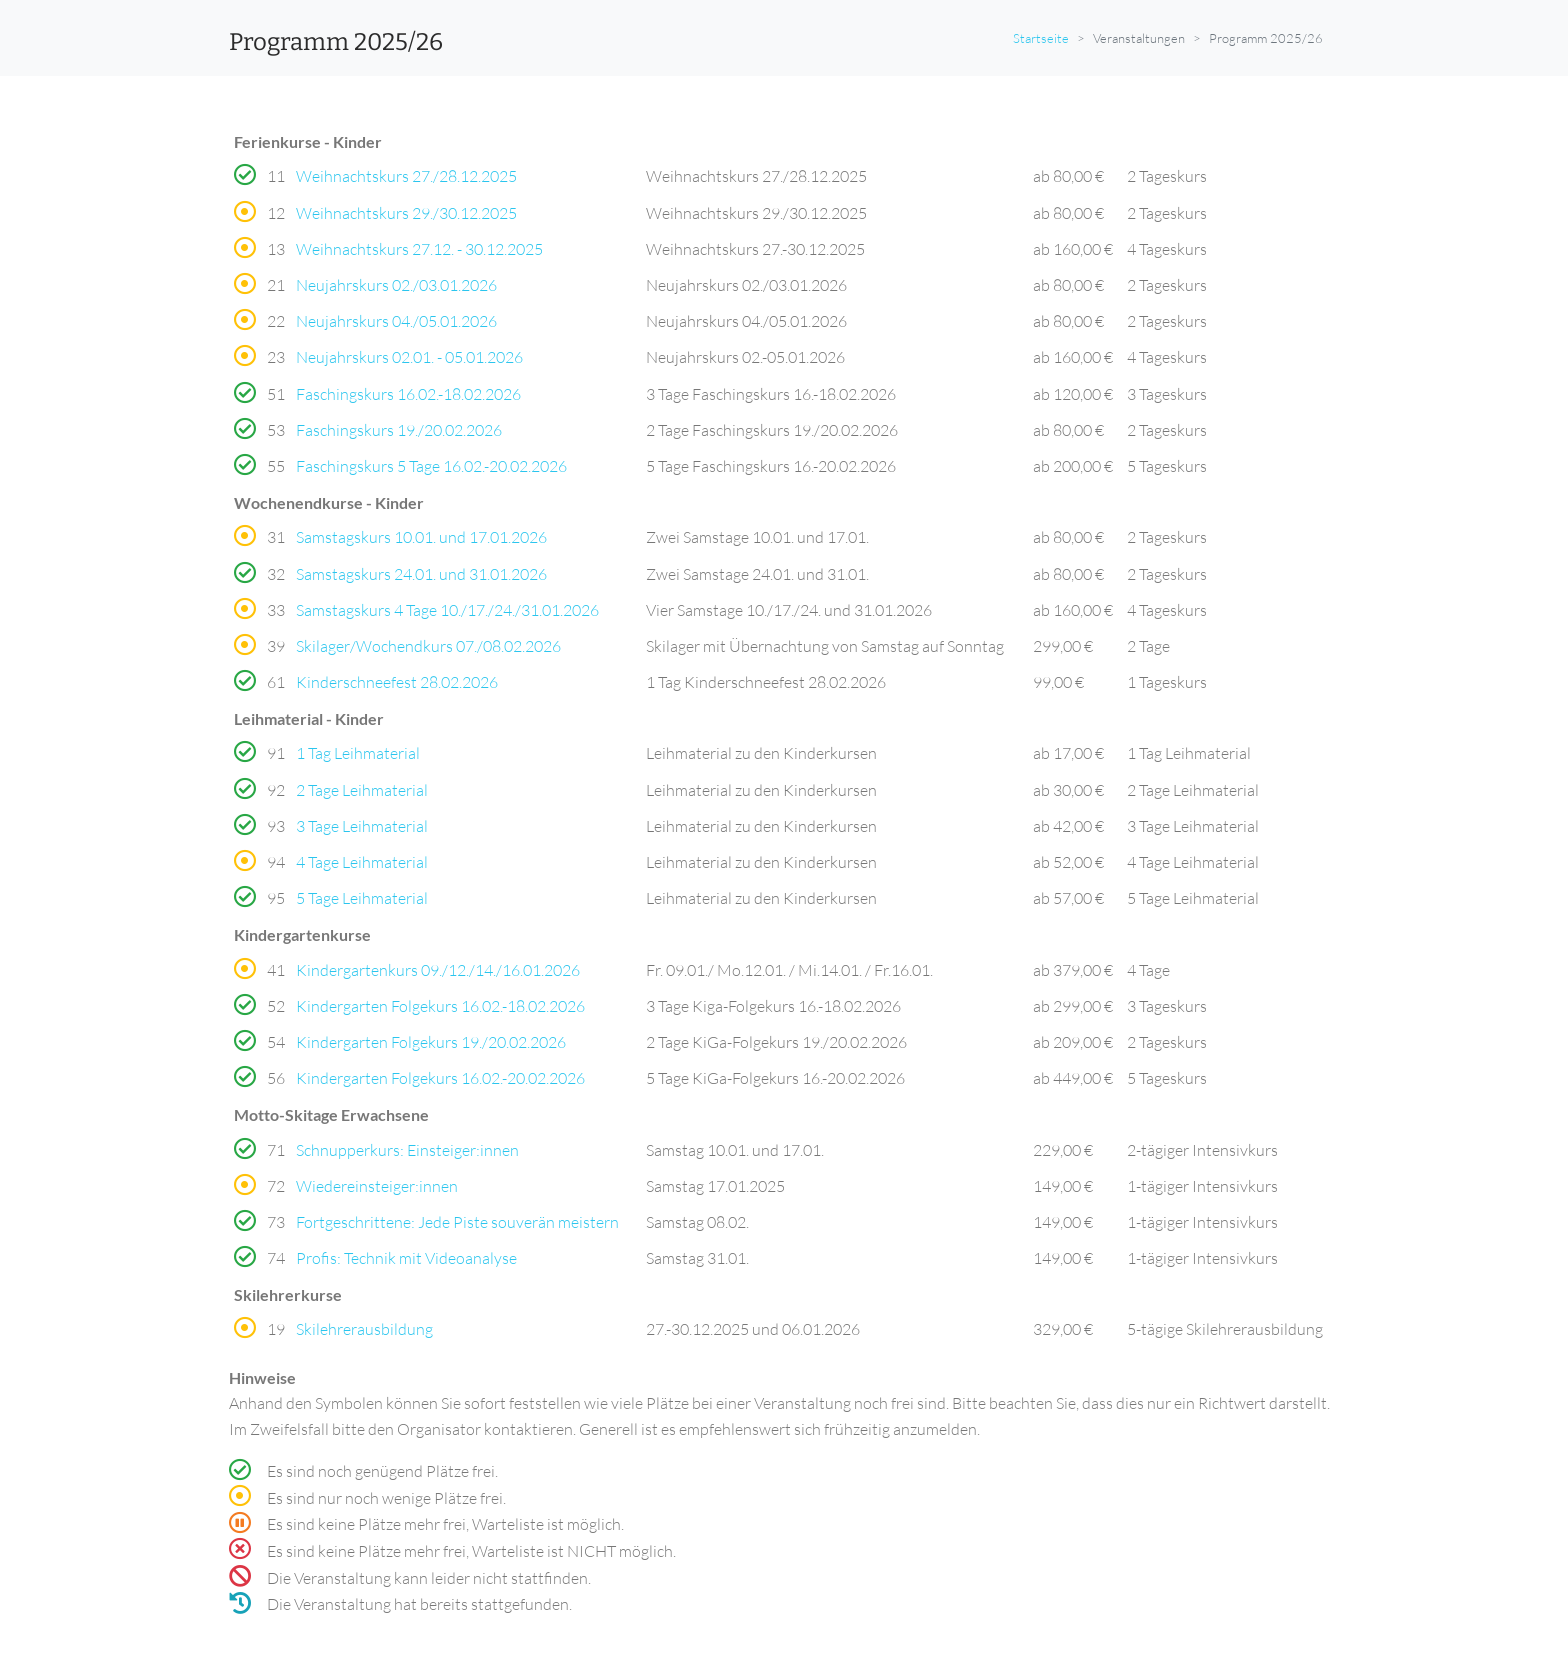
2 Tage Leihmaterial (362, 790)
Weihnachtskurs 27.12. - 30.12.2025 (419, 249)
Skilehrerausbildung (364, 1329)
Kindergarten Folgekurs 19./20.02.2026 (431, 1042)
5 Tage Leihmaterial (362, 898)
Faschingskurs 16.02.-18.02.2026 (408, 394)
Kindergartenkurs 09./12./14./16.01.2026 (438, 970)
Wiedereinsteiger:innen (377, 1186)
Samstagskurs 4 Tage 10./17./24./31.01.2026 (447, 610)
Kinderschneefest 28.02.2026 (397, 682)
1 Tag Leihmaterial (358, 753)
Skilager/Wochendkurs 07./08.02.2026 (428, 646)
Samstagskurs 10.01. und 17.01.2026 (421, 537)
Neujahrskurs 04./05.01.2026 (396, 321)
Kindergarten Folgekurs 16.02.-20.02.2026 (440, 1078)
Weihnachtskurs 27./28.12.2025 (406, 176)
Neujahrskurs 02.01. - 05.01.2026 (409, 357)
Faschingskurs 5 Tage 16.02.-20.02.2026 (431, 466)
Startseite (1041, 38)
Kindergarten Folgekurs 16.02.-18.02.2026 (440, 1006)
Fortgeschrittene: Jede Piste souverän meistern (457, 1222)
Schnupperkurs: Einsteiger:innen (407, 1150)
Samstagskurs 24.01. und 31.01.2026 (421, 574)
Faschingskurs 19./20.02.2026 (399, 430)
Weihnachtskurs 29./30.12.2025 (406, 213)
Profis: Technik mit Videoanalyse (406, 1258)
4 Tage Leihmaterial (362, 862)
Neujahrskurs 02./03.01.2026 (396, 285)
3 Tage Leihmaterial (362, 826)
